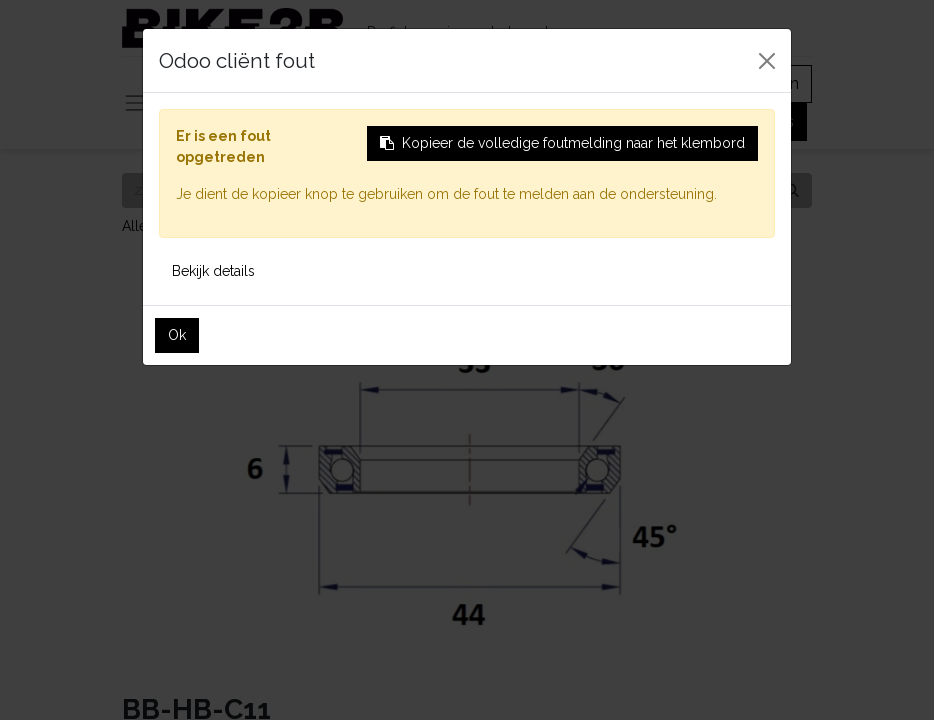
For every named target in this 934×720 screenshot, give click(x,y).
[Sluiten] (767, 61)
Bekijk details (213, 271)
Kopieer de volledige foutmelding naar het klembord (562, 143)
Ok (177, 335)
